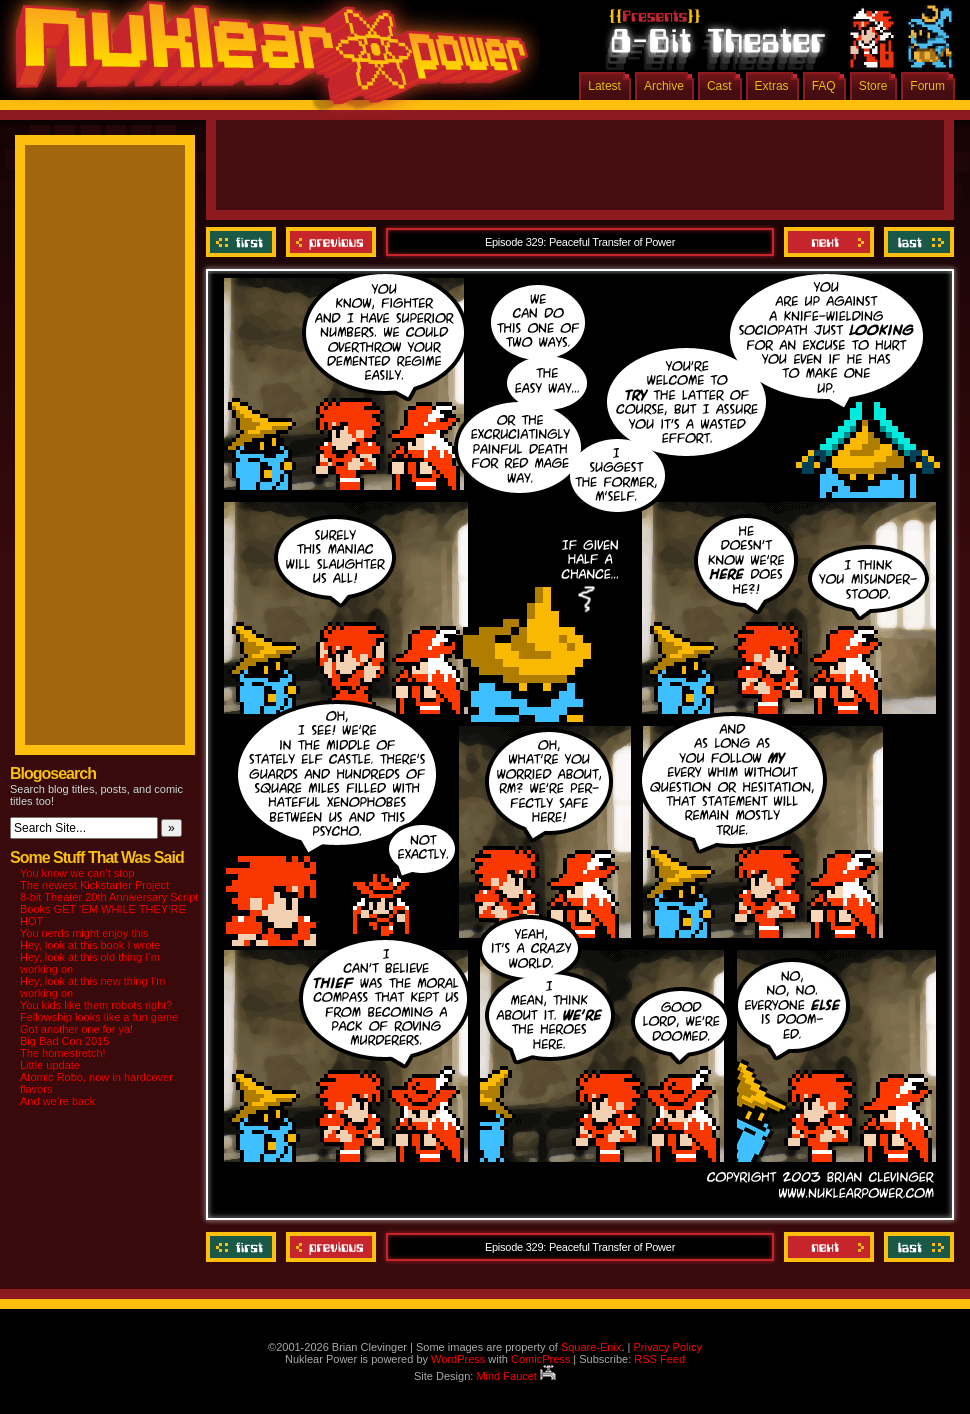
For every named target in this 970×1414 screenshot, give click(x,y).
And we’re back (57, 1101)
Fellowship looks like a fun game (99, 1017)
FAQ (824, 86)
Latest (604, 86)
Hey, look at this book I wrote (90, 945)
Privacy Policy (667, 1347)
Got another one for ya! (76, 1029)
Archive (664, 86)
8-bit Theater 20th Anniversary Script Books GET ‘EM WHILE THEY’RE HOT (109, 909)
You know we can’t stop (77, 873)
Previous (331, 242)
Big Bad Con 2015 (64, 1041)
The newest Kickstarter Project (94, 885)
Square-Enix (591, 1347)
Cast (719, 86)
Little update (50, 1065)
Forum (927, 86)
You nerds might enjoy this (84, 933)
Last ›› (916, 242)
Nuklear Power (265, 60)
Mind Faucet (516, 1376)
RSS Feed (659, 1359)
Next (829, 242)
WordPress (458, 1359)
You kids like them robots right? (96, 1005)
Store (873, 86)
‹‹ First (243, 242)
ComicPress (540, 1359)
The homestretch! (63, 1053)
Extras (772, 86)
